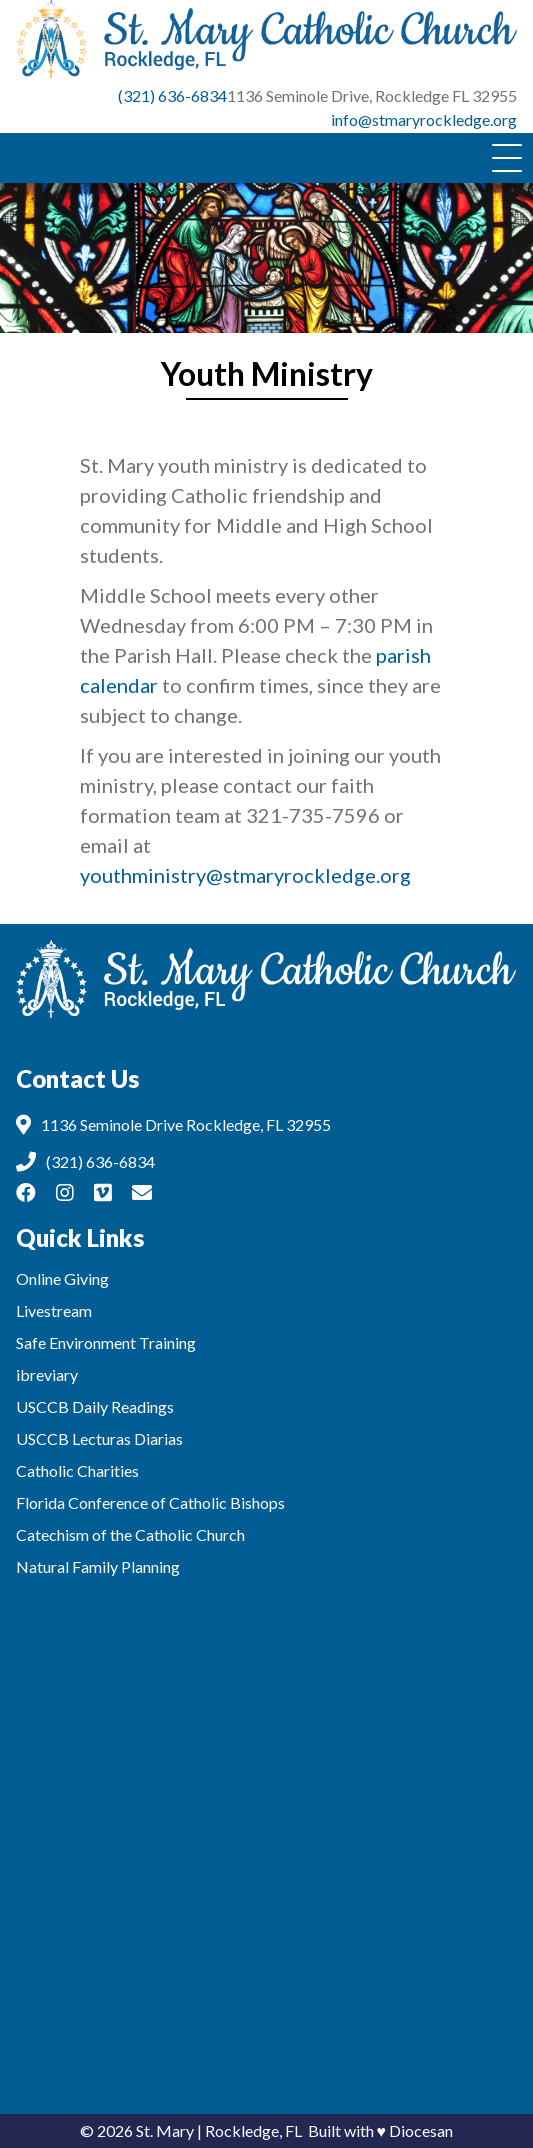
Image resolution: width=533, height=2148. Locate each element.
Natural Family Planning (98, 1566)
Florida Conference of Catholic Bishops (150, 1502)
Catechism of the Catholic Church (130, 1534)
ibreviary (47, 1374)
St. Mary (165, 2130)
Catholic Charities (77, 1470)
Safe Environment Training (106, 1342)
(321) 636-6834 (172, 95)
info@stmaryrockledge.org (424, 119)
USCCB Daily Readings (95, 1406)
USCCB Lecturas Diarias (99, 1438)
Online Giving (62, 1278)
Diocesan (421, 2130)
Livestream (54, 1310)
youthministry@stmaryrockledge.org (245, 875)
